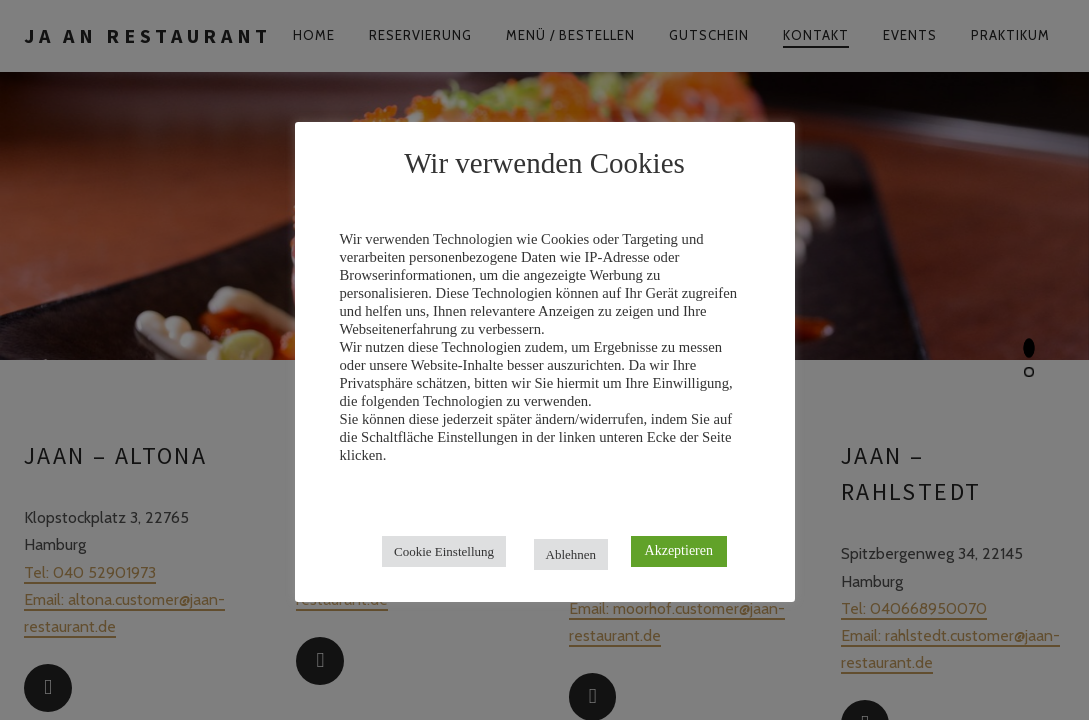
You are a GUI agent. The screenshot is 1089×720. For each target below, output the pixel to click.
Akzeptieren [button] (679, 550)
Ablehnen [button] (571, 554)
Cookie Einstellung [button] (444, 551)
